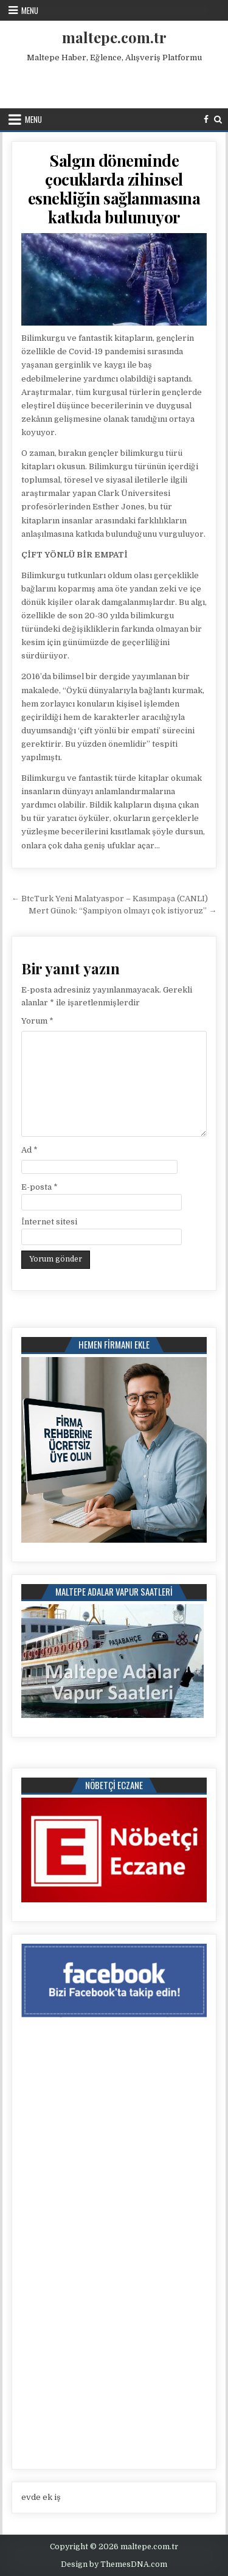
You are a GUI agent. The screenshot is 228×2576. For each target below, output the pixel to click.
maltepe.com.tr (114, 37)
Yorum (37, 1020)
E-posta (39, 1187)
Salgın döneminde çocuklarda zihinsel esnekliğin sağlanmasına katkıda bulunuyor (114, 189)
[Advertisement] (115, 83)
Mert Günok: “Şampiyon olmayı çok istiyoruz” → (122, 910)
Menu (29, 10)
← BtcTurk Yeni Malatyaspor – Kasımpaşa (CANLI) (110, 898)
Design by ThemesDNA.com (114, 2564)
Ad (29, 1149)
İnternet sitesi (49, 1221)
